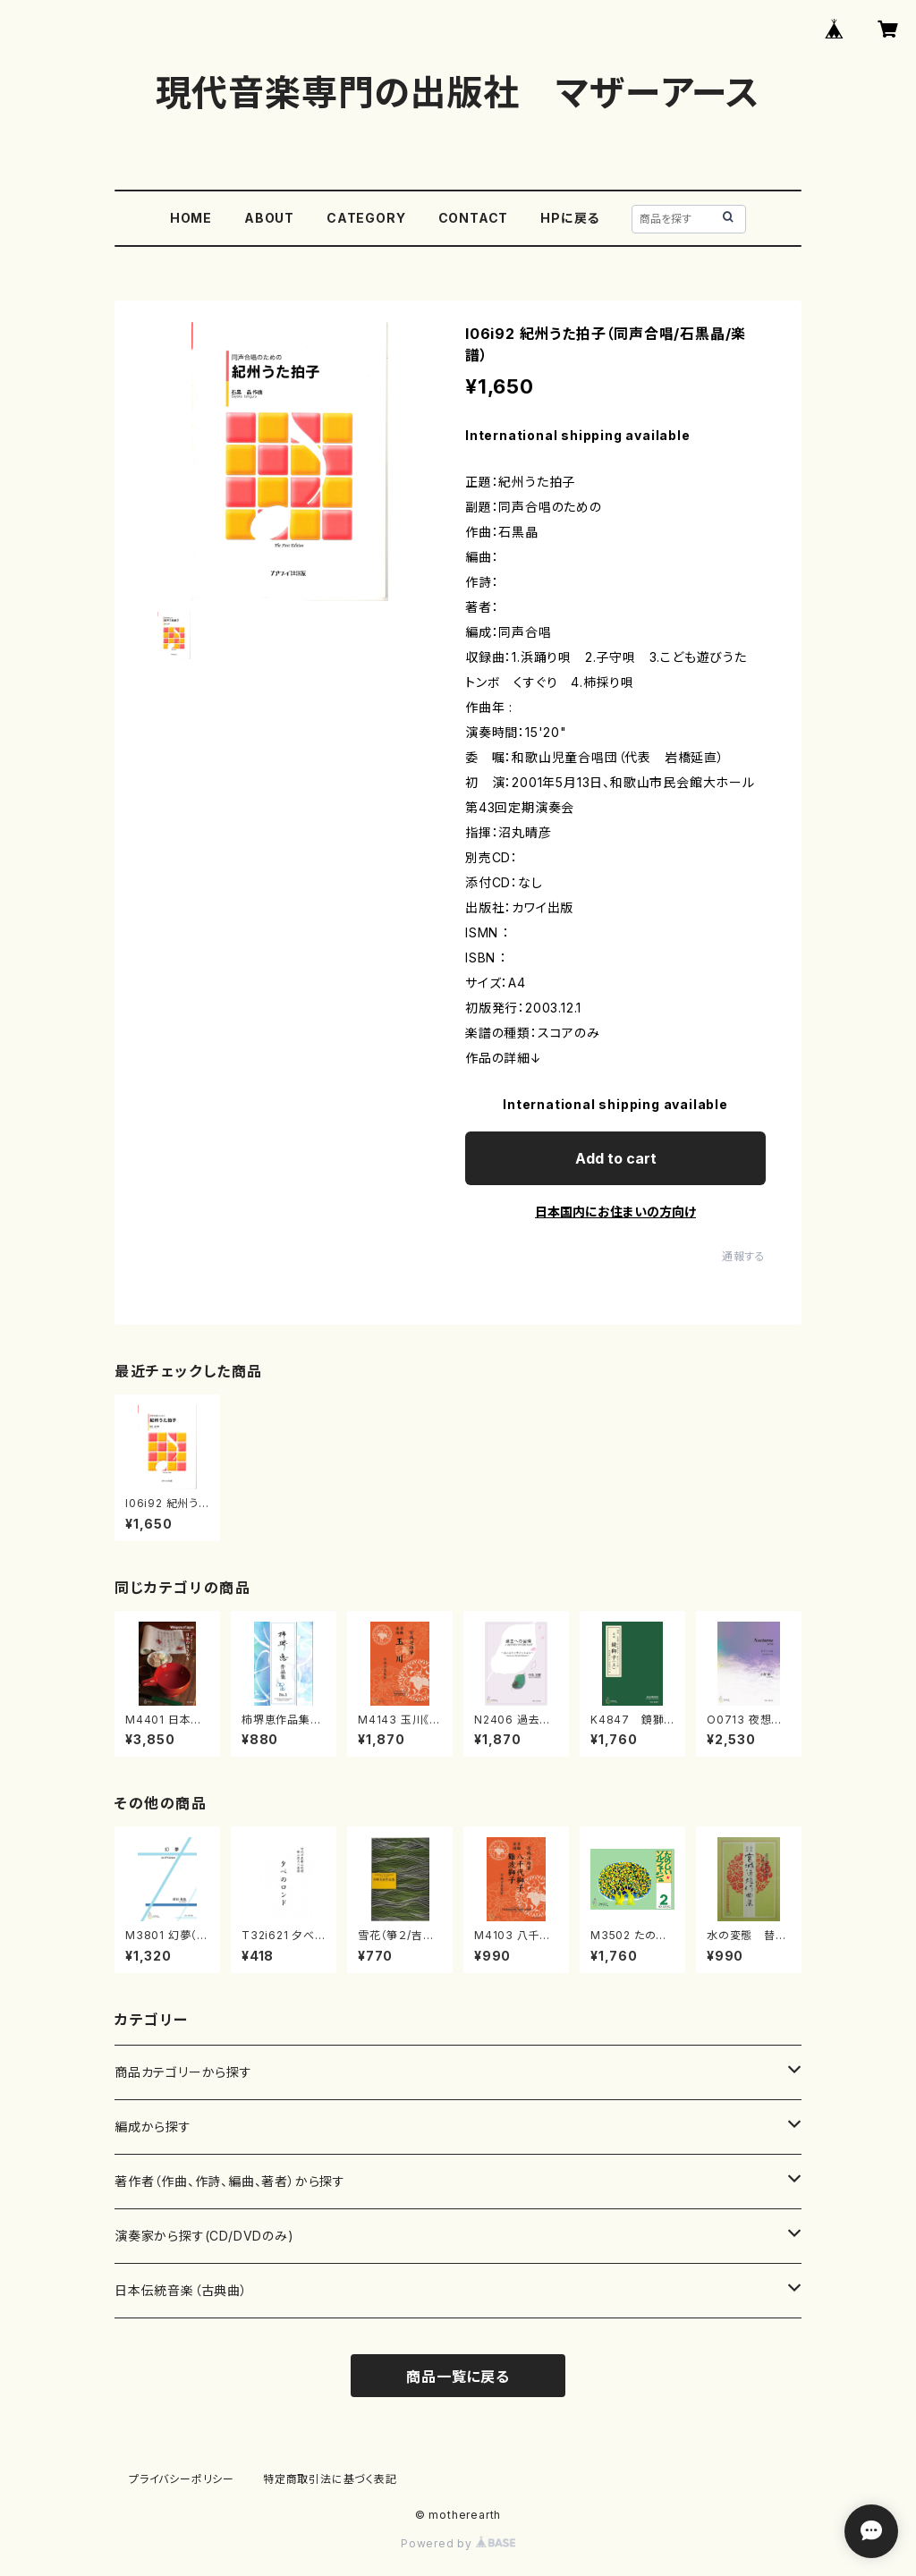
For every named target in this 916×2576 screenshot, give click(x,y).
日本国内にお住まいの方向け (615, 1211)
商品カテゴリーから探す (183, 2072)
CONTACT (473, 217)
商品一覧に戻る (458, 2376)
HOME (191, 217)
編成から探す (152, 2126)
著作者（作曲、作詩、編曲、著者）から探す (229, 2181)
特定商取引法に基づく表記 (330, 2479)
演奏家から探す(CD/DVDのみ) (204, 2235)
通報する (744, 1256)
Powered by (458, 2543)
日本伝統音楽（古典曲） (181, 2290)
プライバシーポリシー (181, 2479)
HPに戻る (569, 217)
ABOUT (269, 217)
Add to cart (616, 1158)
